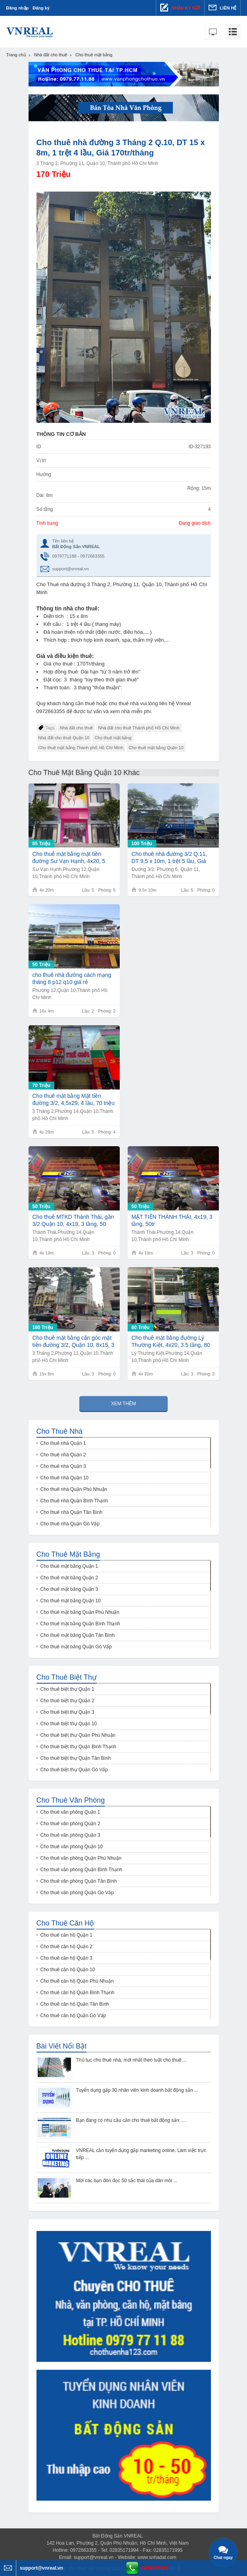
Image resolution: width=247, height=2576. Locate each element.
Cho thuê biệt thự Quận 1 (67, 1689)
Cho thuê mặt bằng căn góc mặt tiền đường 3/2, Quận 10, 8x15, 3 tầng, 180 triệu (74, 1341)
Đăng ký (41, 8)
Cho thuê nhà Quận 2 (63, 1455)
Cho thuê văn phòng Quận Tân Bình (78, 1881)
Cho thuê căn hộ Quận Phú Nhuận (77, 1981)
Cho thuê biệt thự (66, 1677)
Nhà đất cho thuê (76, 727)
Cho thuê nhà (59, 1431)
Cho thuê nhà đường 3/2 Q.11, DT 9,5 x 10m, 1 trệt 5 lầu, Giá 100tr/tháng (169, 858)
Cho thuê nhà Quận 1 (63, 1443)
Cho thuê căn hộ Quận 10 (67, 1969)
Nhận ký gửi (180, 8)
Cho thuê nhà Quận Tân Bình (71, 1512)
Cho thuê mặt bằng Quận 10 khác (84, 773)
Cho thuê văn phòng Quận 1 (70, 1812)
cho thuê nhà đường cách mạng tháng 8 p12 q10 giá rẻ (72, 978)
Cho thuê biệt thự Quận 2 (67, 1700)
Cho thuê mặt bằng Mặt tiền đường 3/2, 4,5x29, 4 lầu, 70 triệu (74, 1099)
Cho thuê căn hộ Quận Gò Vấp (73, 2015)
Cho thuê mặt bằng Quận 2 (69, 1578)
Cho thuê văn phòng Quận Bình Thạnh (81, 1869)
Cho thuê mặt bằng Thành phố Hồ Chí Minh (81, 747)
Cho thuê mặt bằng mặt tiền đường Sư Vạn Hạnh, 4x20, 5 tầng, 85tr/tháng (69, 858)
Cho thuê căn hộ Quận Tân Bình (74, 2004)
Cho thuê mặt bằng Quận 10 (155, 747)
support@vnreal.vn (70, 568)
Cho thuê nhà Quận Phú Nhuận (73, 1489)
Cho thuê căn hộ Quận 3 (66, 1958)
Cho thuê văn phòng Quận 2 (70, 1823)
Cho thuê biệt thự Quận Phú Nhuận (78, 1735)
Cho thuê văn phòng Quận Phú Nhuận (81, 1858)
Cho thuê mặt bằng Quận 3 (69, 1589)
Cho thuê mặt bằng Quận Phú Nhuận (79, 1612)
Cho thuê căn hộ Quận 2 (66, 1946)
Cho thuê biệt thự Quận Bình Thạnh (78, 1746)
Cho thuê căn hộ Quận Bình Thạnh (77, 1992)
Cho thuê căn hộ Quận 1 (66, 1935)
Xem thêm (123, 1403)
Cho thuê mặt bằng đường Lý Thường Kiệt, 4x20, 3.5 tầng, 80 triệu (171, 1341)
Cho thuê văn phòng (70, 1800)
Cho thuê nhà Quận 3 (63, 1466)
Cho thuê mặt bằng (112, 737)
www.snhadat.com (157, 2557)
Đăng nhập (17, 8)
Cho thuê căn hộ (65, 1923)
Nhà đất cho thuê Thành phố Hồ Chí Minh (139, 727)
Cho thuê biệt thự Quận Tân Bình (75, 1758)
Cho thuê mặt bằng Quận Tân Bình (77, 1635)
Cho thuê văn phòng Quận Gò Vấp (77, 1892)
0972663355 (155, 2568)
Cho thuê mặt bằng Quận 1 (69, 1566)
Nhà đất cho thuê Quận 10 (64, 737)
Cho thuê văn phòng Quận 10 (71, 1846)
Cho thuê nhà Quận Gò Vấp (70, 1524)
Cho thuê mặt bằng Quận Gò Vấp (76, 1647)
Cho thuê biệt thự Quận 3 (67, 1712)
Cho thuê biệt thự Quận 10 (68, 1723)
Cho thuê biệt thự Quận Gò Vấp (74, 1769)
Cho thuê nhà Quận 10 (64, 1478)
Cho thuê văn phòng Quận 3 (70, 1835)
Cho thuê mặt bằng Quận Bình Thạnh (80, 1624)
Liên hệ (222, 7)
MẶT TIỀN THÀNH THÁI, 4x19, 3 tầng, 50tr (172, 1220)
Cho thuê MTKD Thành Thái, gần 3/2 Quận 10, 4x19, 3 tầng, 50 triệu (73, 1221)
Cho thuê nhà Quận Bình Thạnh (74, 1501)
